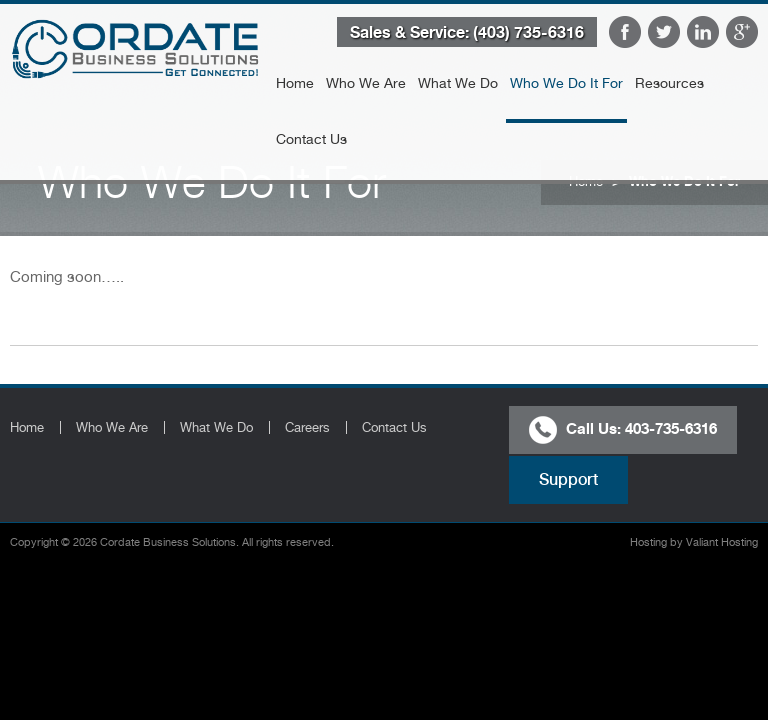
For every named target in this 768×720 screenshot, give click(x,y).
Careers (307, 427)
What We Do (458, 83)
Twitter (664, 32)
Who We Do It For (566, 83)
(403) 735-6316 (528, 32)
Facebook (625, 32)
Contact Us (311, 139)
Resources (669, 83)
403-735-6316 (671, 428)
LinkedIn (703, 32)
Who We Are (366, 83)
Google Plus (742, 32)
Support (568, 479)
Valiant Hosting (722, 542)
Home (295, 83)
